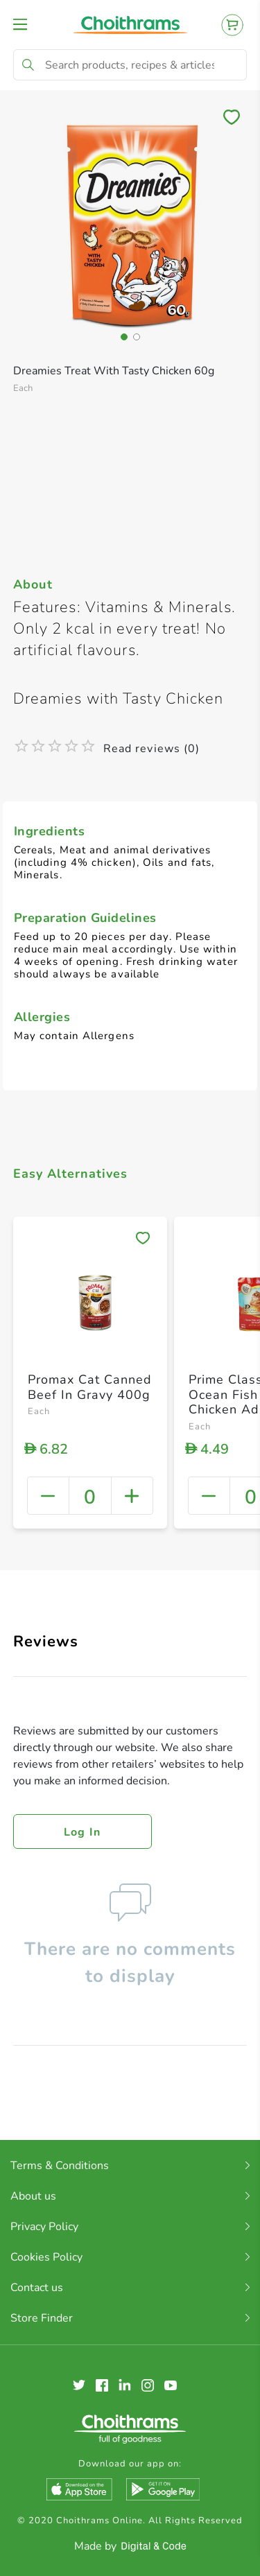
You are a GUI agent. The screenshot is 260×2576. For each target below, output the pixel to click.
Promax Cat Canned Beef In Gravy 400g (90, 1387)
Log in (82, 1832)
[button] (124, 336)
